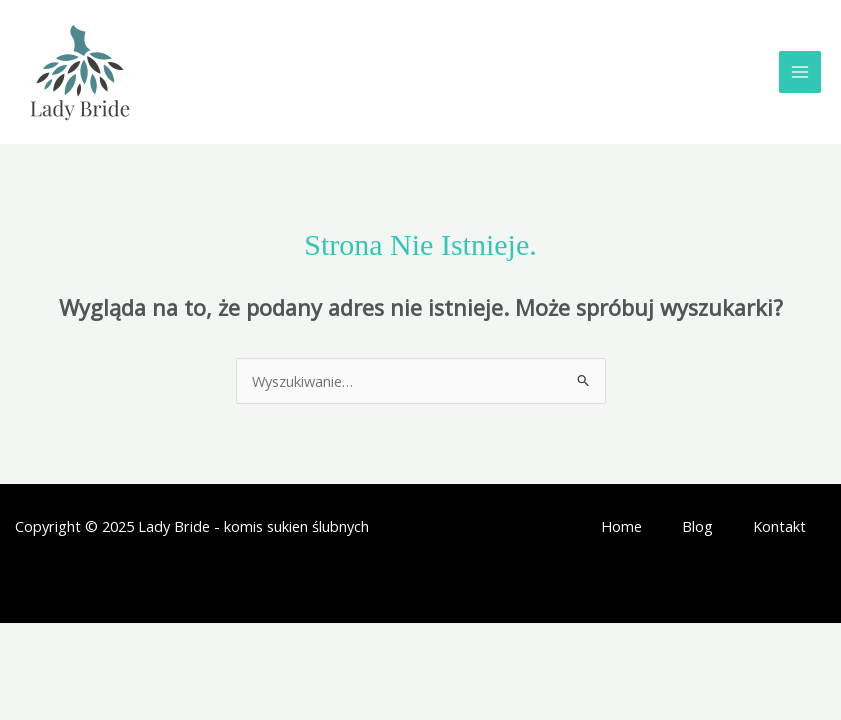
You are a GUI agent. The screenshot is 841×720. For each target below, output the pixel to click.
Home (621, 526)
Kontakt (779, 526)
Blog (697, 526)
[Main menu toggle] (800, 72)
